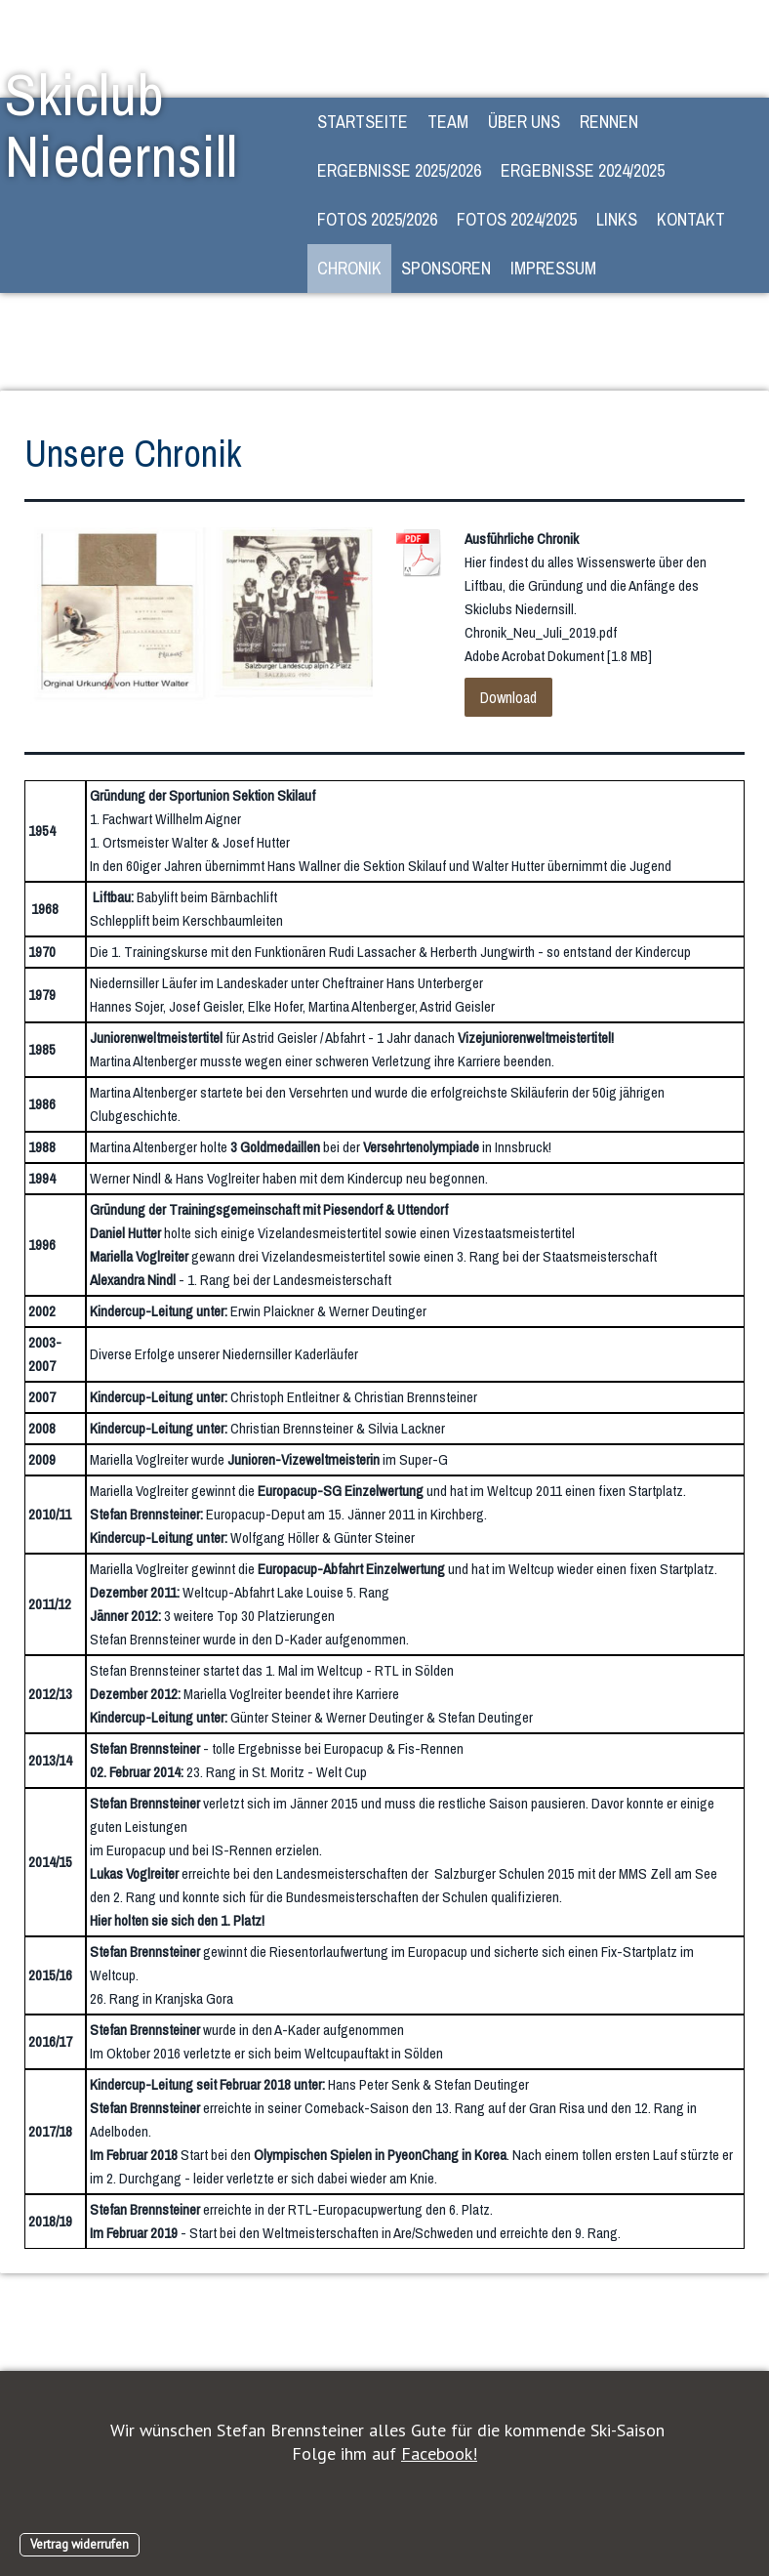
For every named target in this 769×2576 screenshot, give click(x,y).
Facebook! (439, 2453)
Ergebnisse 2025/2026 (399, 170)
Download (508, 697)
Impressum (553, 268)
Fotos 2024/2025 (517, 219)
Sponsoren (446, 268)
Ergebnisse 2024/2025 (583, 170)
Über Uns (524, 121)
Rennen (609, 121)
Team (447, 121)
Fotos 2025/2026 (377, 219)
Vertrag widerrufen (79, 2544)
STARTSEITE (362, 121)
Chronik (349, 268)
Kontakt (691, 219)
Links (616, 219)
